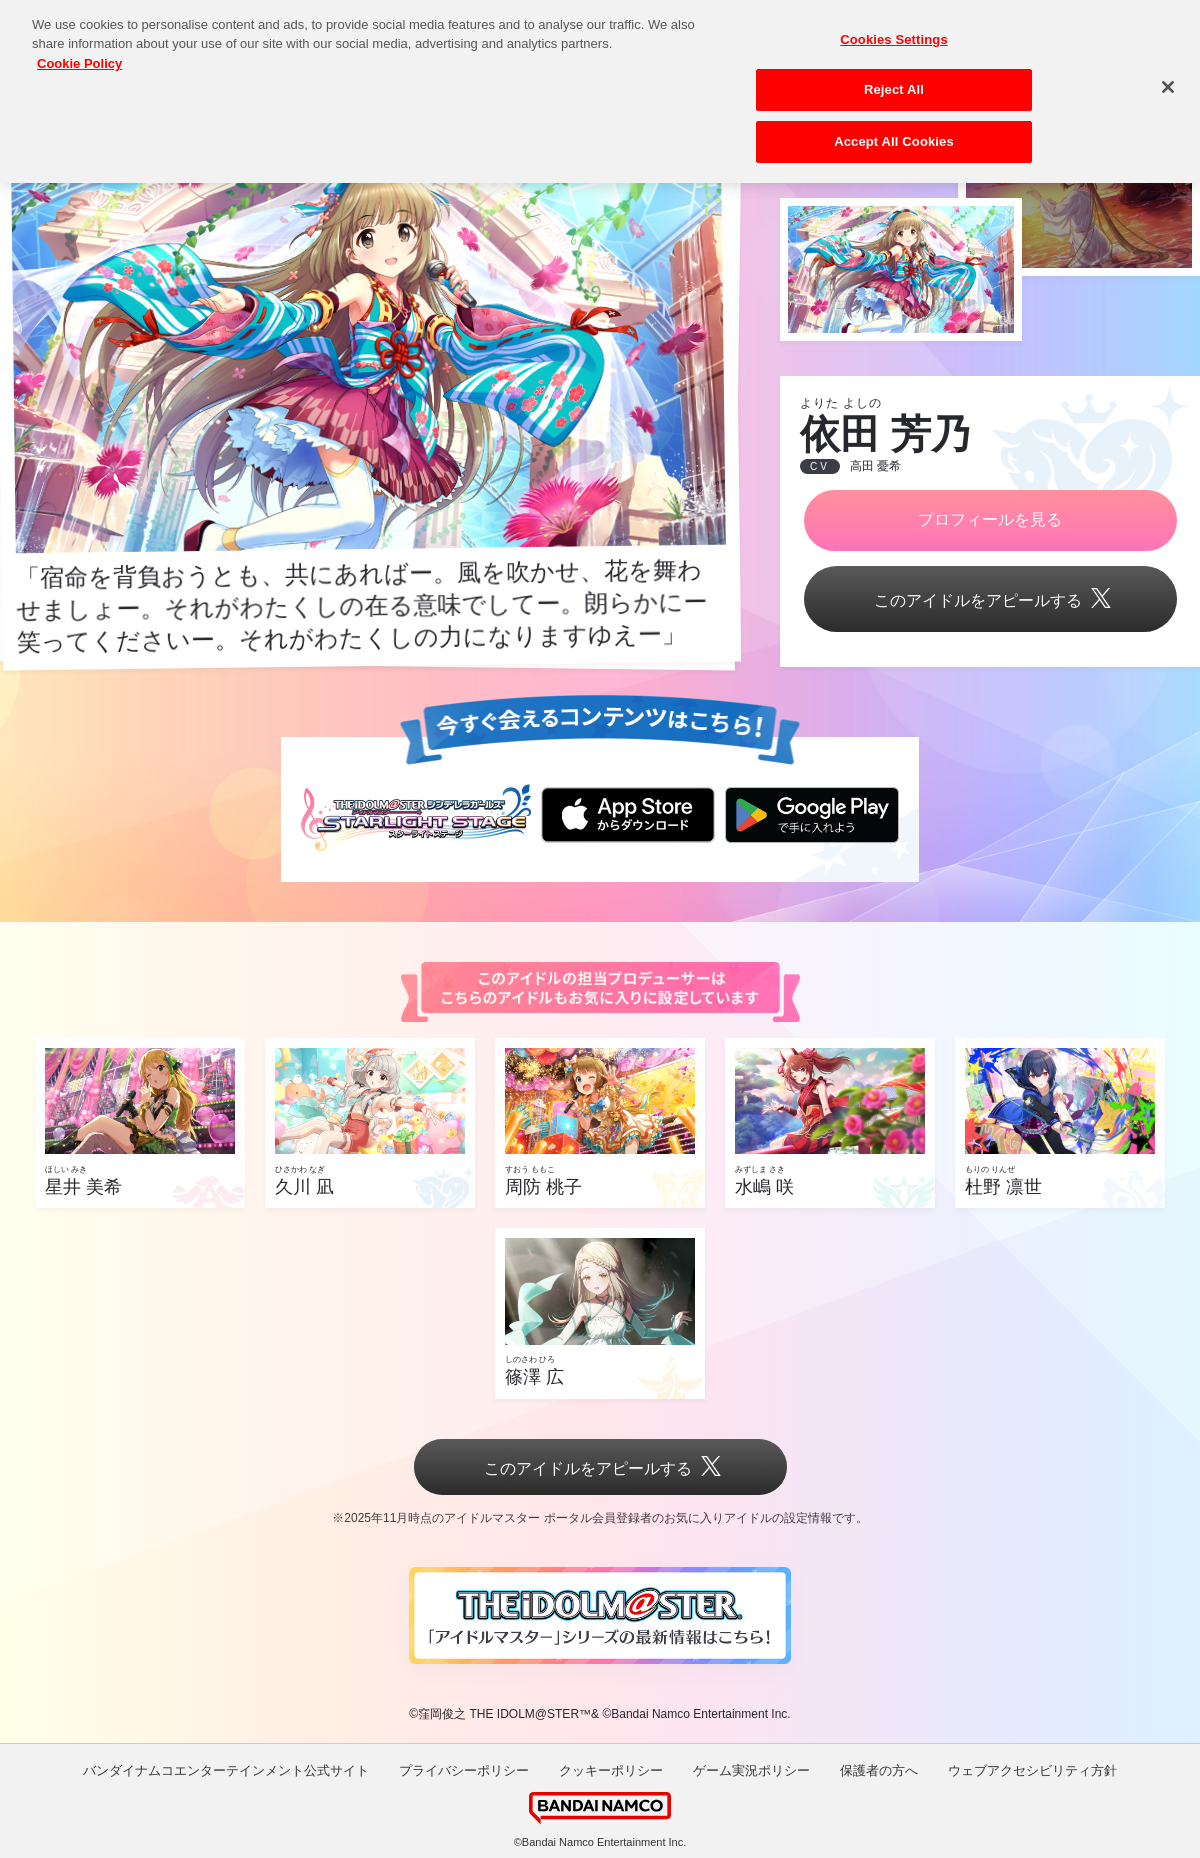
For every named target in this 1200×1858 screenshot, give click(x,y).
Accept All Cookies (894, 125)
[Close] (1168, 71)
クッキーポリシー (611, 1770)
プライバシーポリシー (464, 1770)
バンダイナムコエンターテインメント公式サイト (226, 1770)
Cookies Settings (894, 23)
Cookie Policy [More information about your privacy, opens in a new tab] (79, 47)
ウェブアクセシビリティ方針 (1032, 1770)
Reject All (894, 73)
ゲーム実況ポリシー (751, 1770)
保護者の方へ (879, 1770)
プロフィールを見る (990, 519)
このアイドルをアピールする (990, 600)
